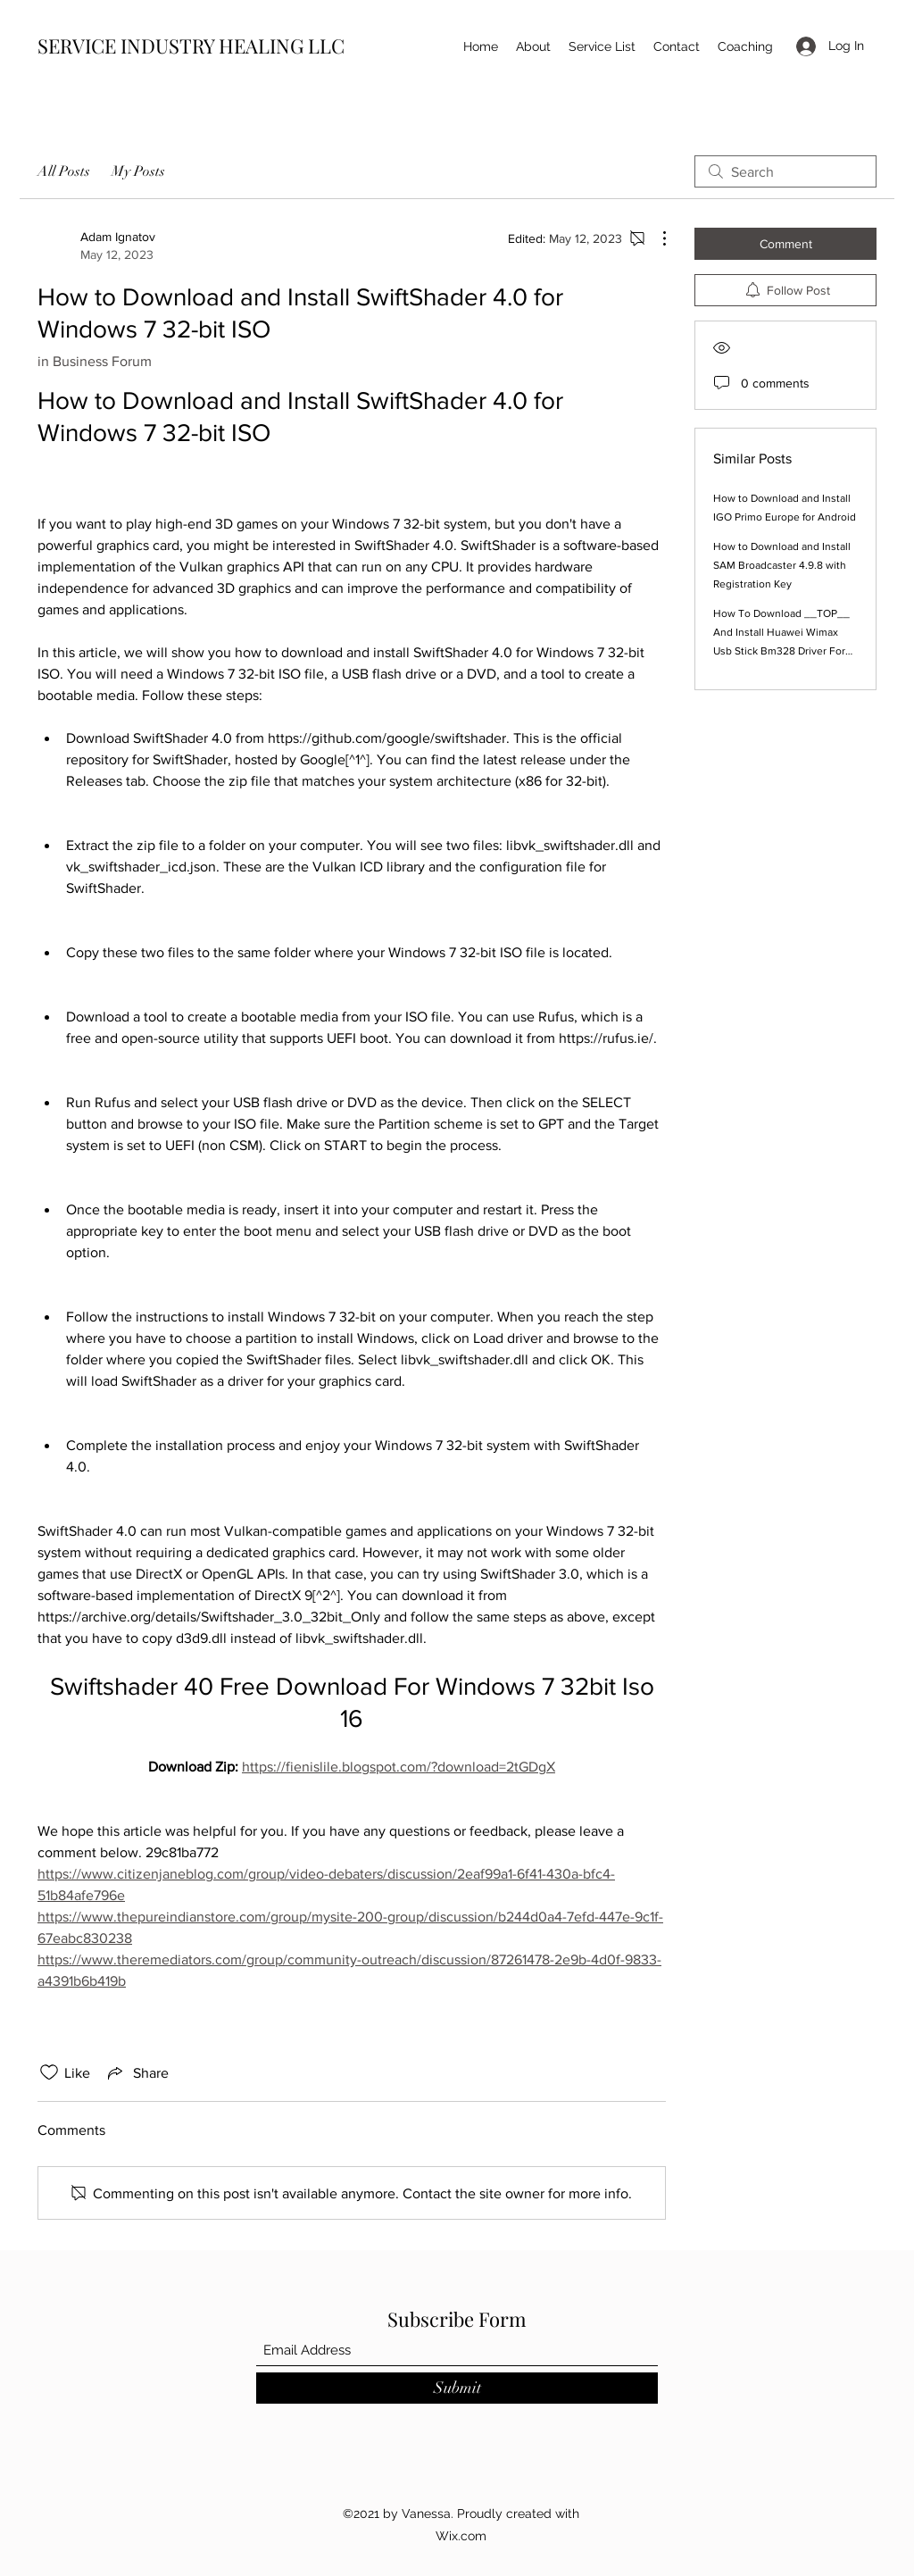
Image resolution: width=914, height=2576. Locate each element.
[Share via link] (136, 2072)
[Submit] (457, 2388)
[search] (785, 171)
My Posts (138, 171)
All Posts (63, 171)
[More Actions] (655, 238)
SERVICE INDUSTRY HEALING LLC (191, 45)
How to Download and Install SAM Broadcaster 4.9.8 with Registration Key (782, 565)
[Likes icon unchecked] (49, 2072)
